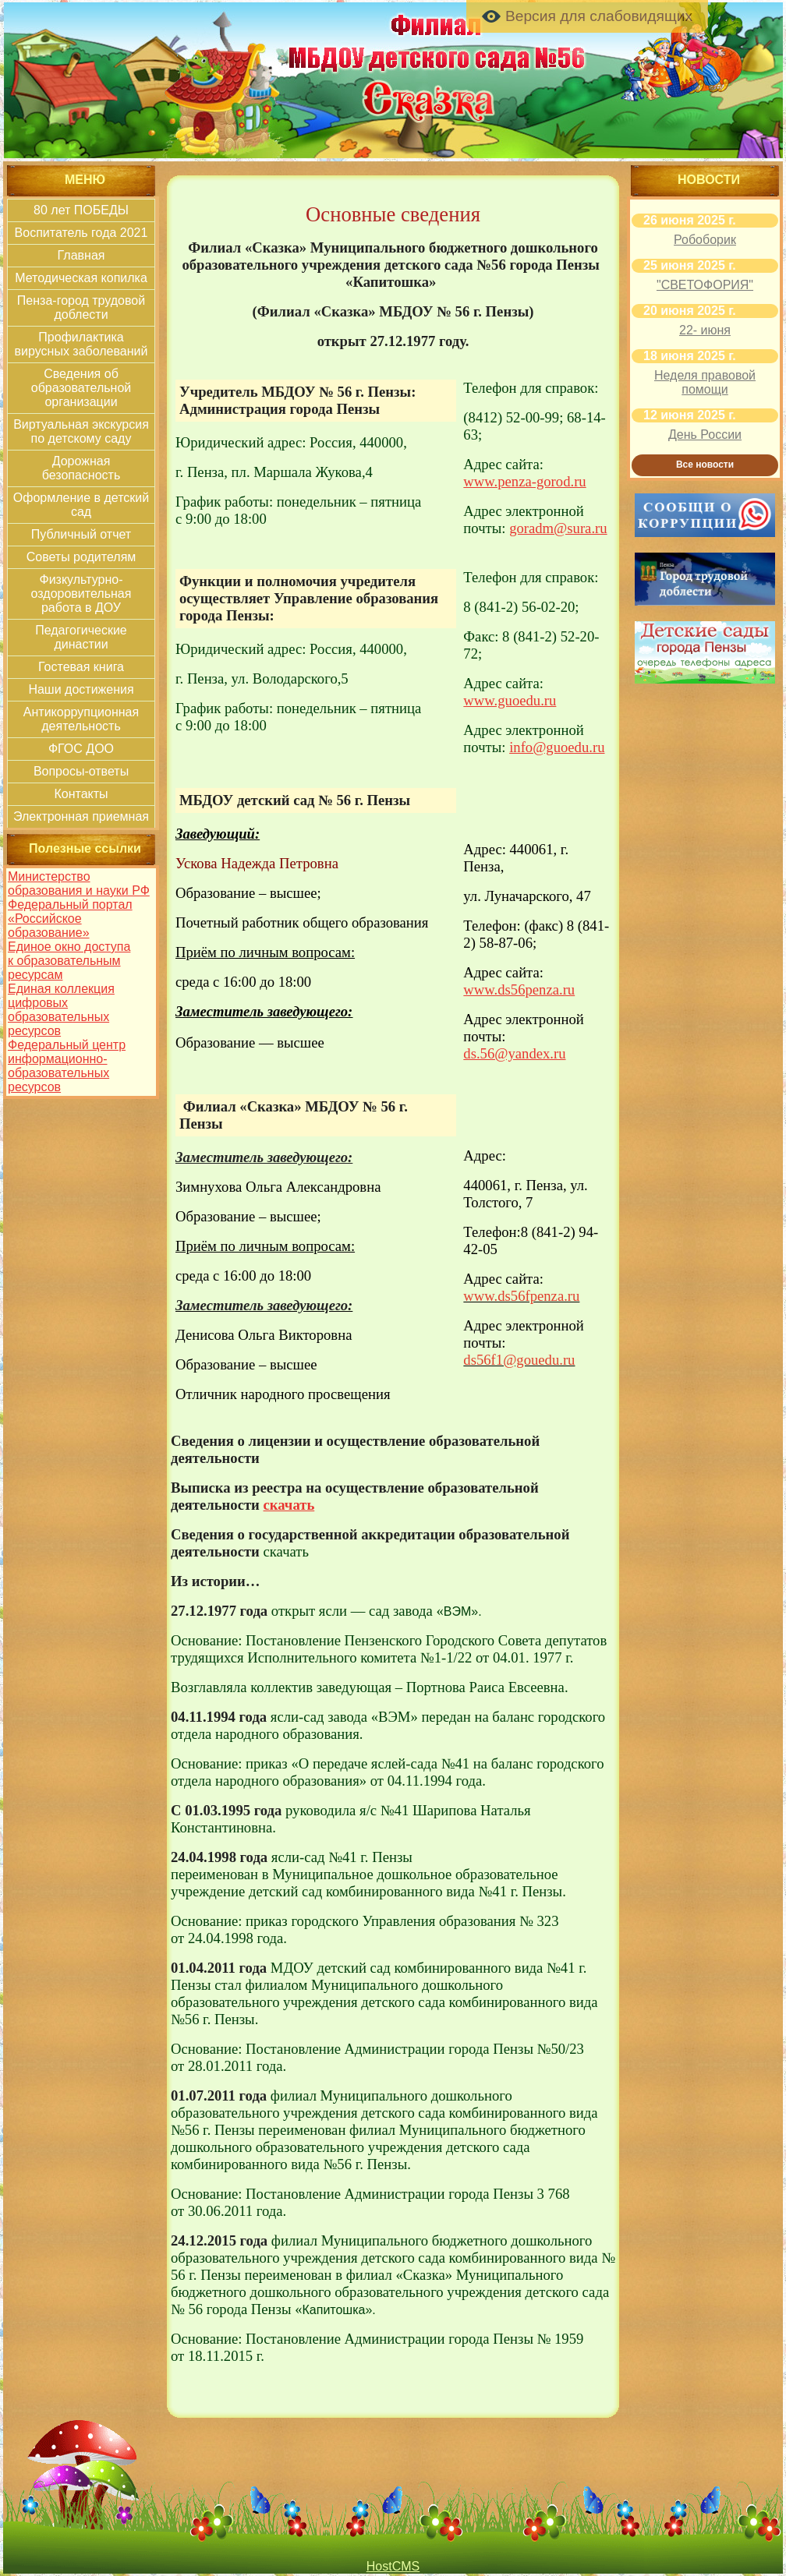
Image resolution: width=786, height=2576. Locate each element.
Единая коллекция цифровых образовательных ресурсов (61, 1009)
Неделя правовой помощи (705, 382)
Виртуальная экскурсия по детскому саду (81, 431)
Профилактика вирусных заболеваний (81, 344)
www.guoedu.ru (509, 700)
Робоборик (705, 239)
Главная (81, 255)
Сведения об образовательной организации (81, 387)
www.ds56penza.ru (519, 989)
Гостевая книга (81, 666)
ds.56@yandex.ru (514, 1053)
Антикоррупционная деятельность (81, 719)
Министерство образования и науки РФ (79, 883)
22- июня (705, 330)
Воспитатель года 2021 (81, 232)
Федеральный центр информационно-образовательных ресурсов (67, 1066)
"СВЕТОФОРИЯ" (705, 285)
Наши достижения (80, 689)
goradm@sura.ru (558, 528)
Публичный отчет (81, 534)
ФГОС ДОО (81, 748)
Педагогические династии (81, 637)
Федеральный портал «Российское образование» (70, 918)
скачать (289, 1504)
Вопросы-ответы (81, 771)
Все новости (705, 464)
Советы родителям (81, 557)
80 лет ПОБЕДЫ (81, 210)
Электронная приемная (81, 816)
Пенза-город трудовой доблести (81, 307)
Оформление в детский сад (81, 504)
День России (705, 434)
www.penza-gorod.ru (524, 481)
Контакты (81, 793)
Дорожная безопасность (81, 468)
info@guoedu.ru (556, 747)
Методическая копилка (81, 277)
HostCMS (393, 2566)
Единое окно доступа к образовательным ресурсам (69, 960)
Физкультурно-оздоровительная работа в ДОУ (81, 593)
